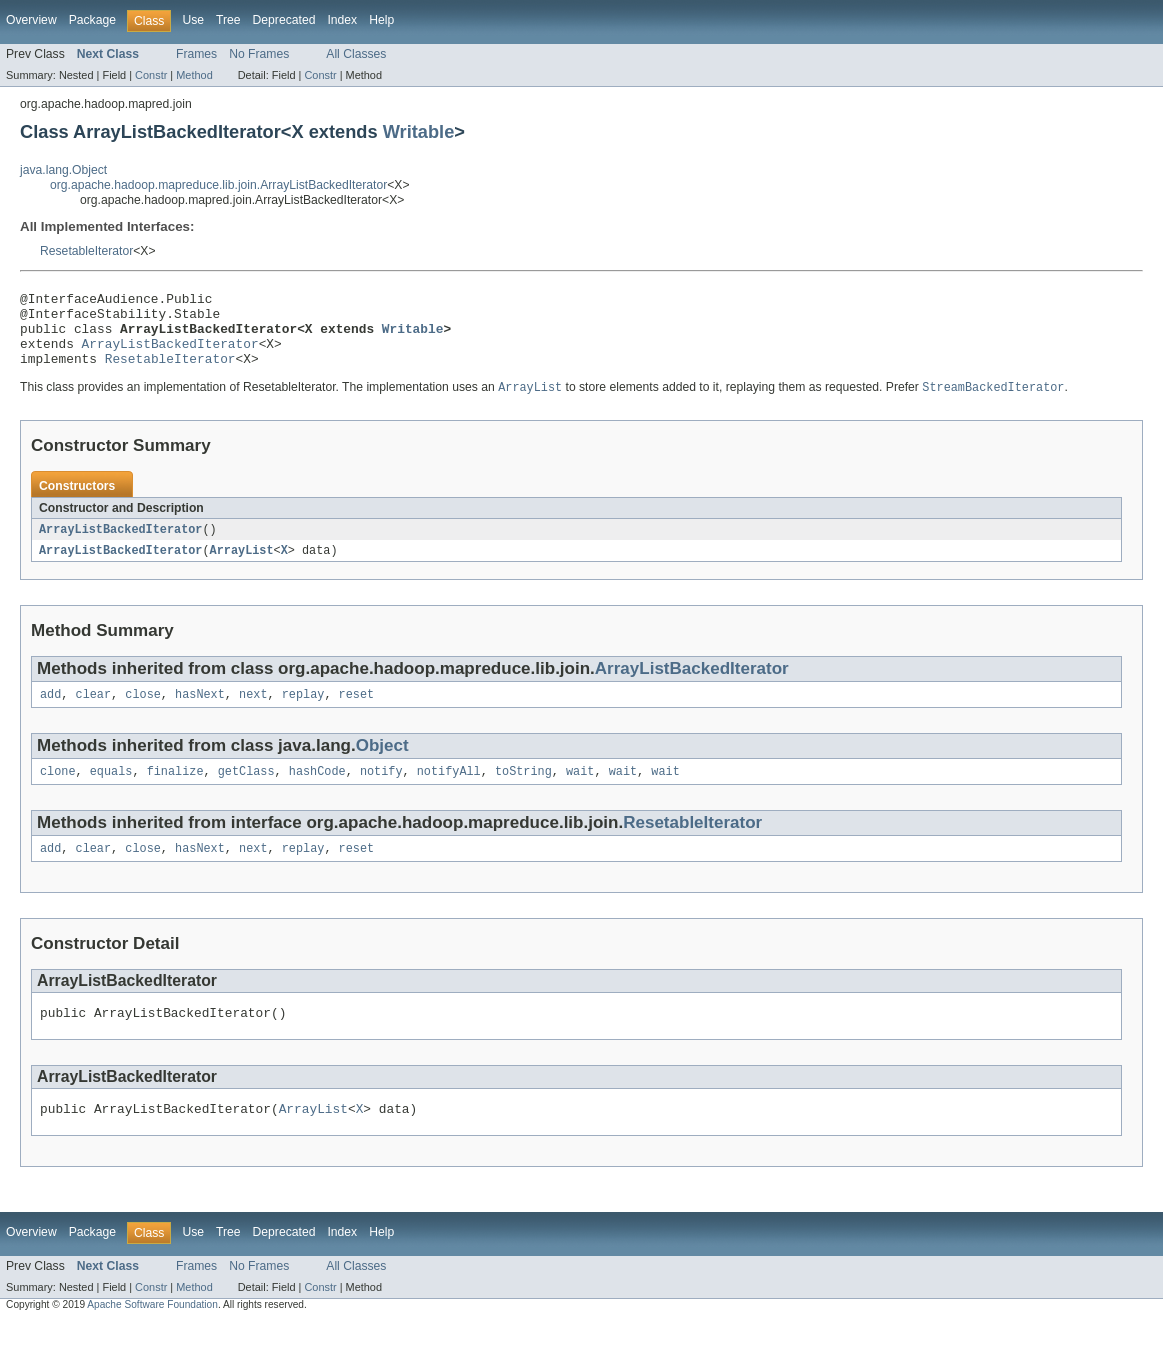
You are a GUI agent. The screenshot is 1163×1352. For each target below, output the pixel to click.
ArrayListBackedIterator (170, 355)
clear (94, 714)
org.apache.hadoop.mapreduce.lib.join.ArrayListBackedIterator (218, 185)
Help (381, 20)
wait (580, 793)
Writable (419, 131)
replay (303, 714)
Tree (228, 20)
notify (381, 793)
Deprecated (284, 20)
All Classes (356, 54)
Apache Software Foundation (152, 1334)
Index (342, 20)
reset (357, 714)
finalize (175, 793)
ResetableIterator (86, 251)
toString (523, 793)
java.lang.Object (63, 170)
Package (92, 20)
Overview (31, 20)
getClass (246, 793)
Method (194, 75)
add (50, 714)
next (253, 714)
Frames (196, 54)
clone (58, 793)
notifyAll (449, 793)
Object (382, 765)
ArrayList (242, 568)
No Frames (259, 54)
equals (111, 793)
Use (193, 20)
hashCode (317, 793)
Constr (151, 75)
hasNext (200, 714)
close (143, 714)
